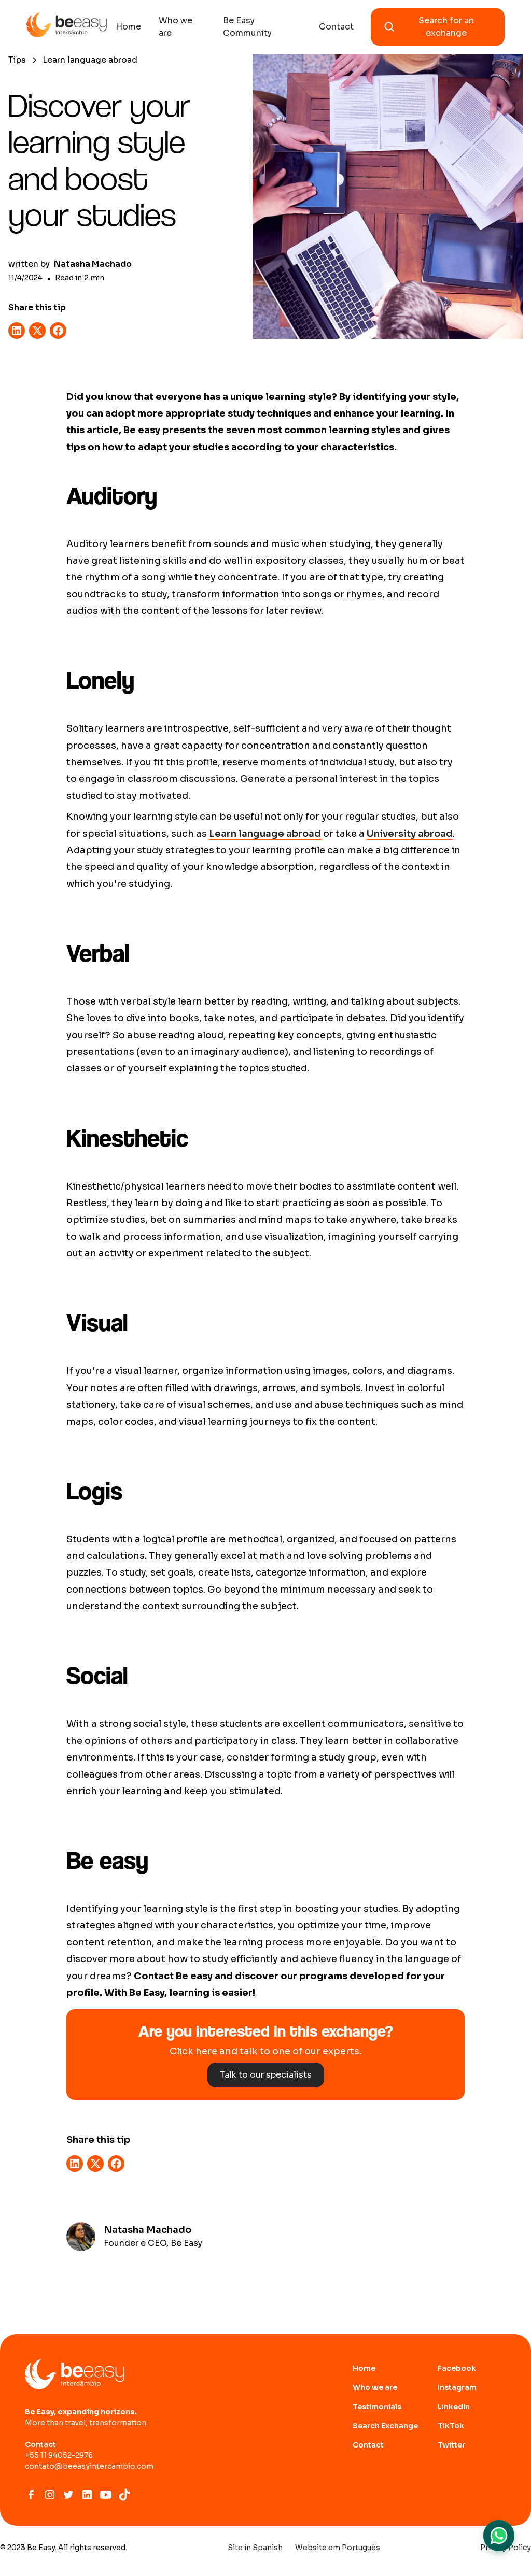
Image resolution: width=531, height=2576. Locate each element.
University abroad (410, 833)
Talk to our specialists (266, 2074)
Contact (336, 26)
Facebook (457, 2368)
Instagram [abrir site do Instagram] (457, 2387)
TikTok (451, 2425)
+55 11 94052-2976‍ (59, 2455)
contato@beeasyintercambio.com (89, 2466)
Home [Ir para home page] (364, 2368)
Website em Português (337, 2547)
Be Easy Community (247, 26)
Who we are (175, 26)
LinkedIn (454, 2406)
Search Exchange (385, 2425)
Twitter (451, 2445)
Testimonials (377, 2406)
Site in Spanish (255, 2547)
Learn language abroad (265, 833)
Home (128, 26)
